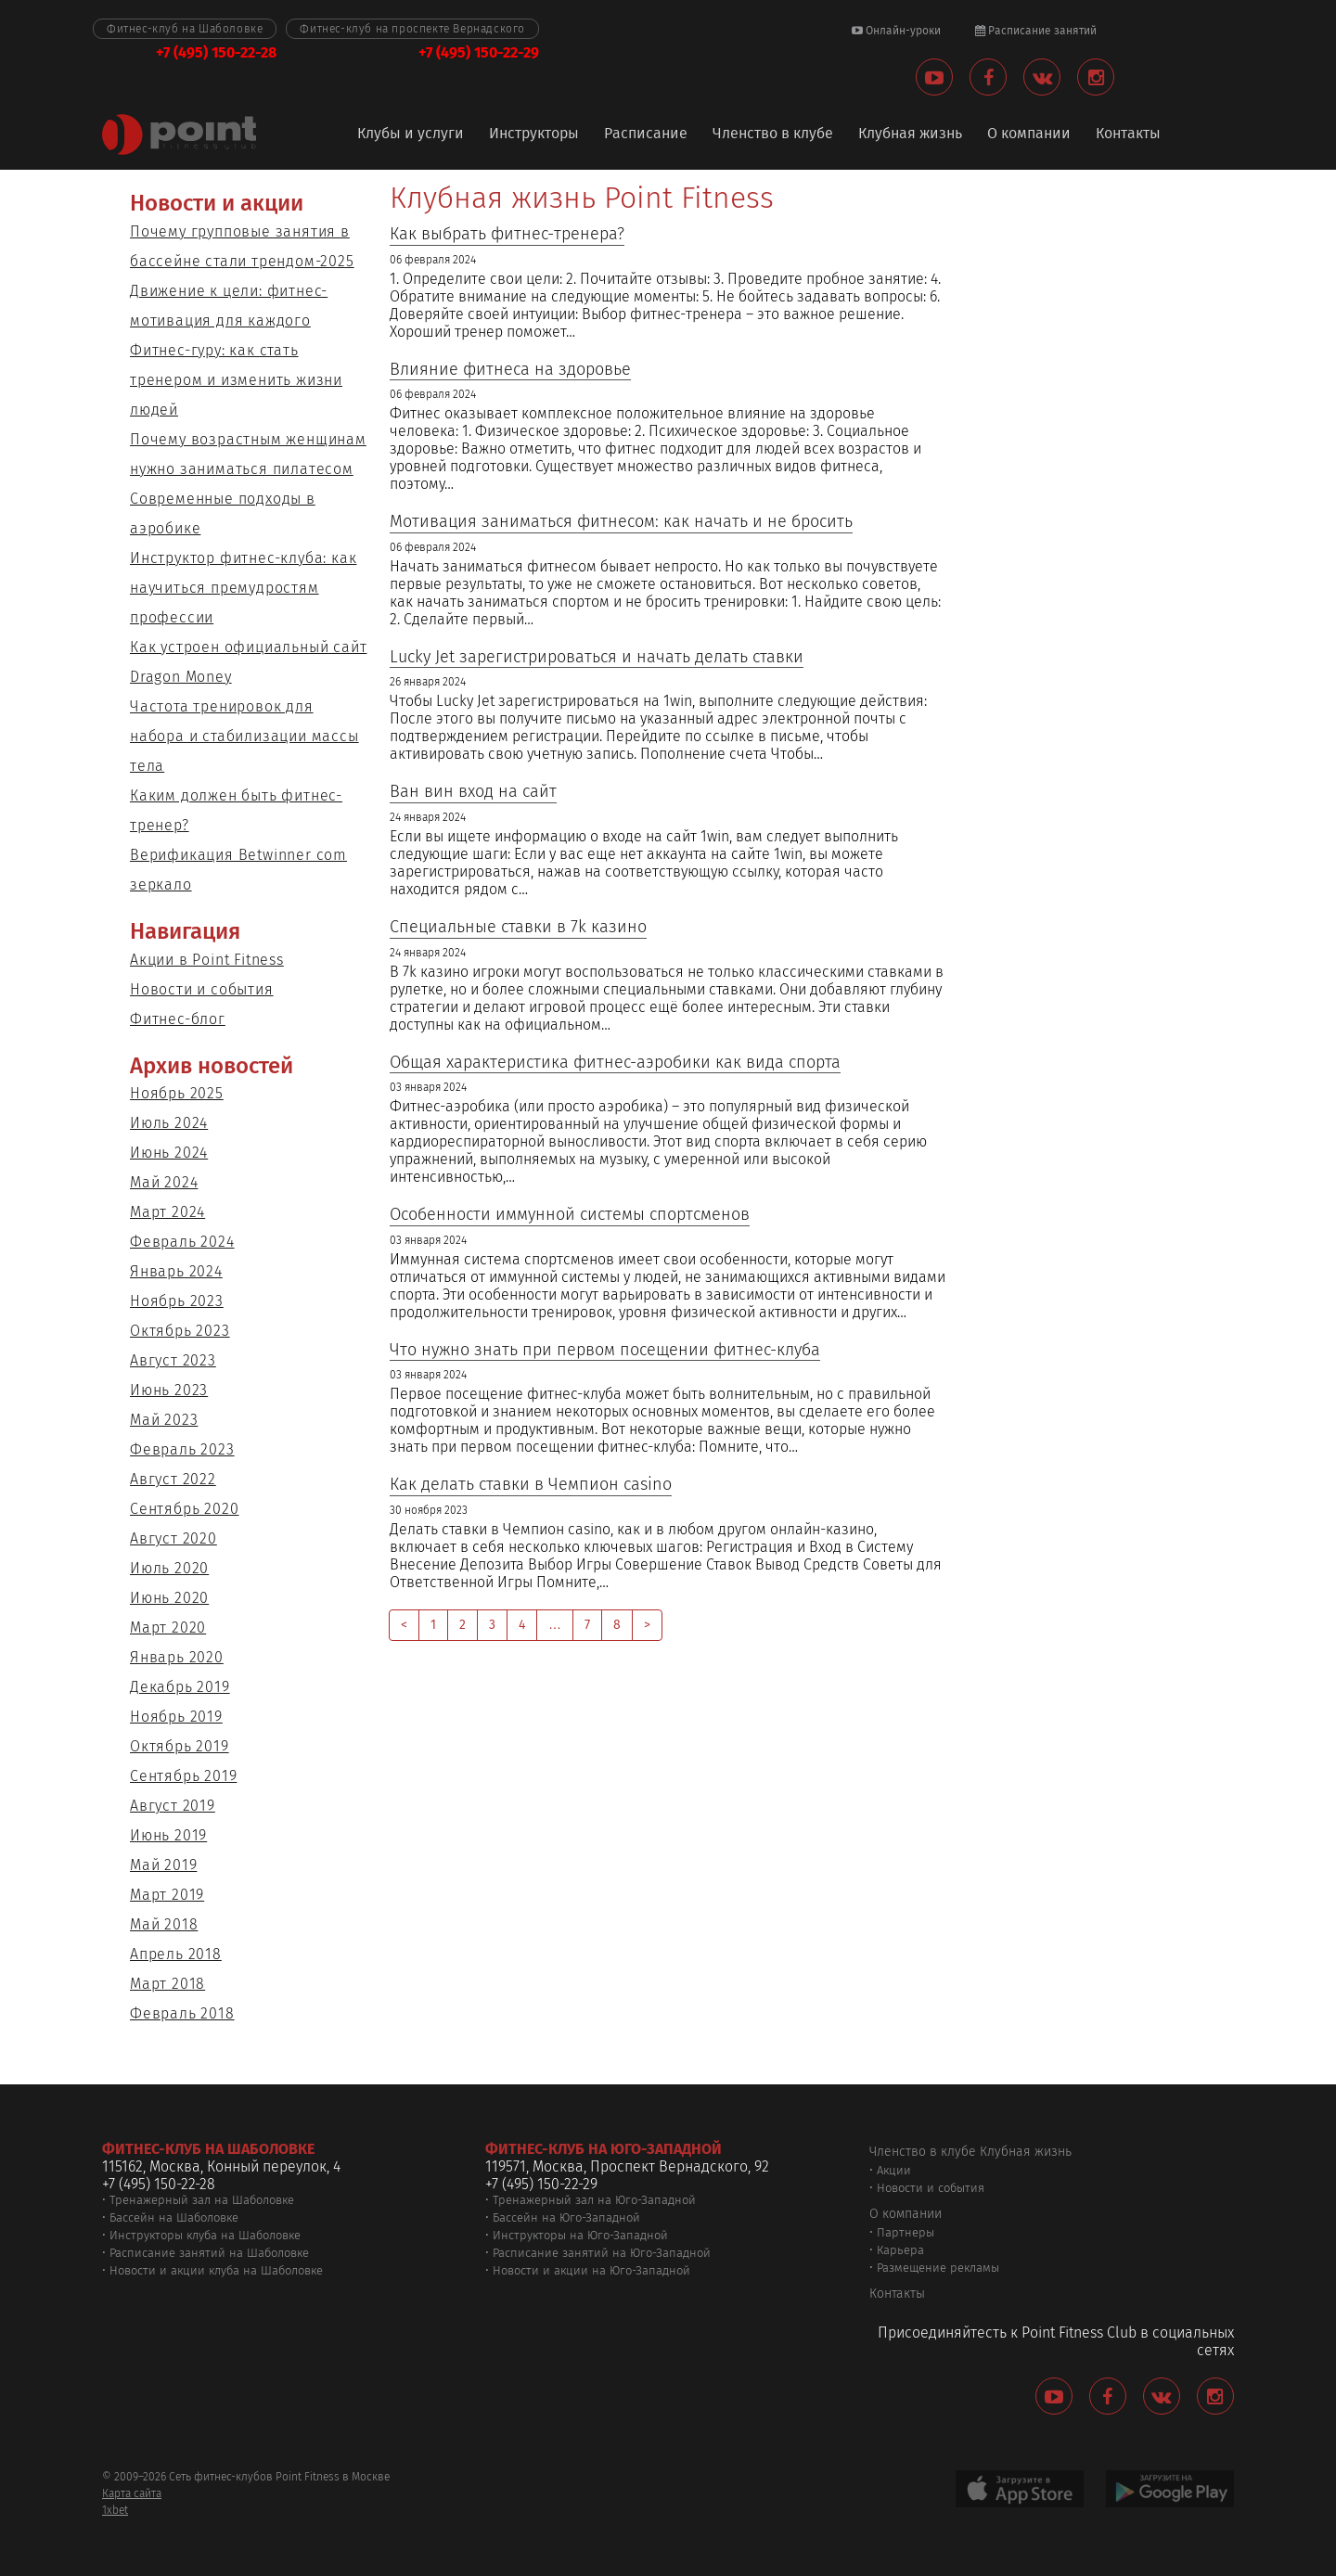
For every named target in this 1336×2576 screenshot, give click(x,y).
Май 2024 (164, 1182)
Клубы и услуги (410, 134)
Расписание (645, 134)
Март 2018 (167, 1984)
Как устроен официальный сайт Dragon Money (248, 662)
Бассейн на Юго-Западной (566, 2217)
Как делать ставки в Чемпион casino (531, 1484)
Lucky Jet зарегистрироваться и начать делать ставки (596, 657)
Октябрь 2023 (180, 1330)
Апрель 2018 (176, 1954)
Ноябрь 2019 (176, 1716)
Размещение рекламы (938, 2268)
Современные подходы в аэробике (222, 513)
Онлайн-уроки (896, 31)
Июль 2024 (169, 1123)
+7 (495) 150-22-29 (478, 52)
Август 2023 (173, 1360)
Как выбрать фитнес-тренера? (507, 234)
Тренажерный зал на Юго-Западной (594, 2200)
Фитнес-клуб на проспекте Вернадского (412, 28)
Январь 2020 (177, 1657)
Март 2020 (168, 1627)
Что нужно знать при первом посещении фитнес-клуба (605, 1350)
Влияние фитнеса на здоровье (510, 369)
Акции (894, 2170)
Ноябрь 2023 (177, 1301)
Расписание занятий (1036, 31)
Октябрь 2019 (179, 1746)
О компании (1029, 134)
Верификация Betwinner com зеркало (238, 869)
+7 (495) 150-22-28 (216, 52)
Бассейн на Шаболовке (173, 2217)
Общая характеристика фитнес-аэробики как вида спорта (615, 1062)
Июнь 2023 (169, 1390)
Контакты (1128, 134)
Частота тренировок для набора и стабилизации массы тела (244, 736)
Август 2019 (172, 1805)
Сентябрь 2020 (184, 1509)
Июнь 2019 (168, 1835)
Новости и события (202, 989)
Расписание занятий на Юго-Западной (602, 2253)
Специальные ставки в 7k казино (518, 927)
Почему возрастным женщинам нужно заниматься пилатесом (248, 454)
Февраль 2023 (182, 1449)
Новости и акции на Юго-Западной (591, 2270)
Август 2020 (173, 1538)
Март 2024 (167, 1212)
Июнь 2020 (169, 1598)
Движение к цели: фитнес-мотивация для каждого (229, 305)
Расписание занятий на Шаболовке (209, 2253)
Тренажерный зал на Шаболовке (201, 2200)
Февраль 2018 (182, 2013)
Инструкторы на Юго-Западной (580, 2235)
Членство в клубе (773, 134)
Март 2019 (167, 1894)
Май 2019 (163, 1865)
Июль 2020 (169, 1568)
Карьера (900, 2250)
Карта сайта (131, 2493)
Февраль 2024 (182, 1241)
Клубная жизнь (910, 134)
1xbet (115, 2510)
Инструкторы (534, 134)
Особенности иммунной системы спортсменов (570, 1214)
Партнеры (905, 2232)
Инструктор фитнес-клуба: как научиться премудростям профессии (243, 587)
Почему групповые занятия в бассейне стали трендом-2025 (242, 246)
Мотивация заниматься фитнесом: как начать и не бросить (621, 522)
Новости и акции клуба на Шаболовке (216, 2270)
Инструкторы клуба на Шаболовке (205, 2235)
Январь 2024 (176, 1271)
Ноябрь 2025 (177, 1093)
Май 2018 (164, 1924)
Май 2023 (164, 1420)
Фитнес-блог (177, 1019)
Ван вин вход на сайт (473, 791)
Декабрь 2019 (180, 1687)
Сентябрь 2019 (183, 1776)
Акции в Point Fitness (207, 959)
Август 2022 (173, 1479)
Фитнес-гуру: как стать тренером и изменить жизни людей (236, 379)
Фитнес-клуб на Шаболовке (185, 28)
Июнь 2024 (169, 1152)
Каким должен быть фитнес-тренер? (236, 810)
